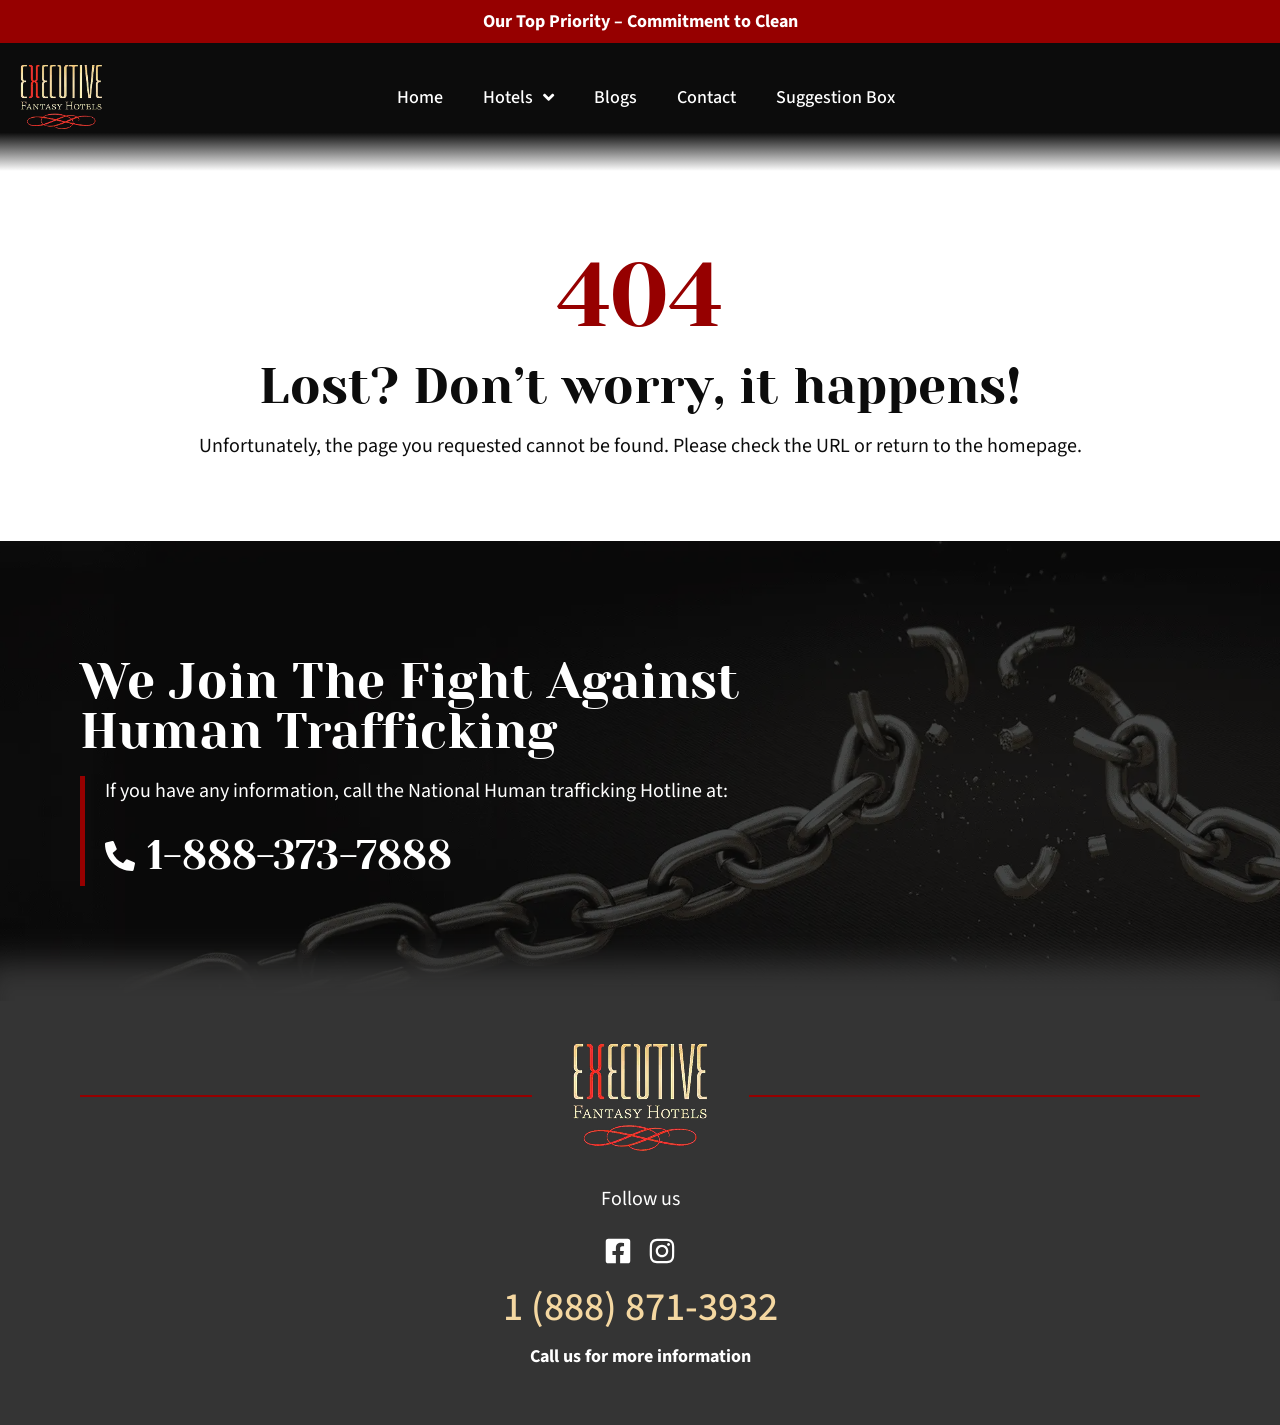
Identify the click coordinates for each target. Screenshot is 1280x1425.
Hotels (518, 97)
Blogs (615, 97)
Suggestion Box (835, 97)
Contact (706, 97)
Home (420, 97)
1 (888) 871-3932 (640, 1307)
